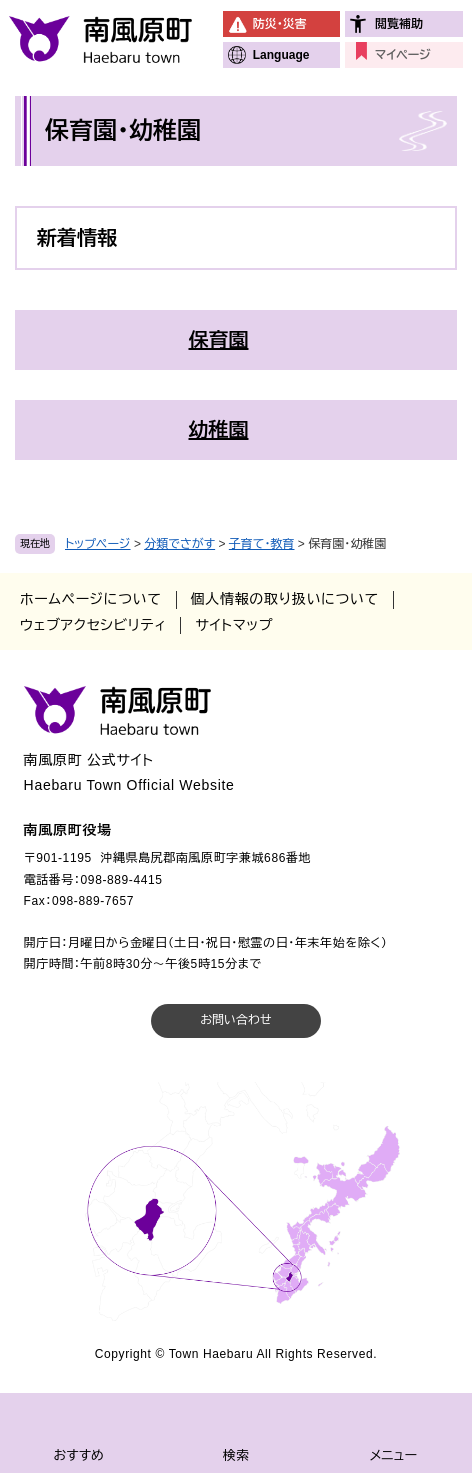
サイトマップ (234, 625)
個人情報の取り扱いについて (285, 599)
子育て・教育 (262, 544)
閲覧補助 (399, 24)
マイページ (402, 55)
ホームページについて (91, 599)
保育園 (219, 340)
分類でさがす (179, 544)
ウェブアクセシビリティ (93, 625)
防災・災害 (280, 24)
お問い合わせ (235, 1020)
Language (281, 55)
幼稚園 (219, 430)
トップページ (98, 544)
